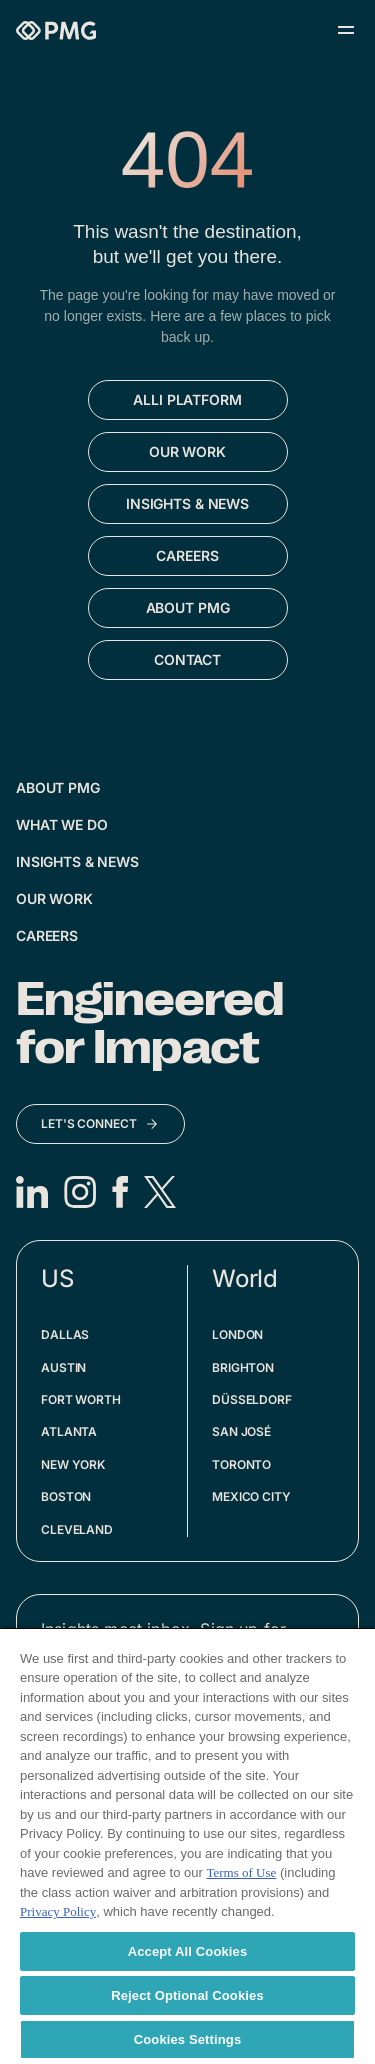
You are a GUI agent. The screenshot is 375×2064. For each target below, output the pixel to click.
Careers (47, 935)
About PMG (58, 787)
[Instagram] (80, 1192)
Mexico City (251, 1496)
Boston (66, 1496)
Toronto (241, 1464)
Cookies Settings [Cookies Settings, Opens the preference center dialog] (188, 2039)
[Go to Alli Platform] (188, 400)
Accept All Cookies (188, 1951)
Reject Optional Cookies (187, 1995)
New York (73, 1464)
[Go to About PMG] (188, 608)
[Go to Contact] (188, 660)
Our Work (54, 898)
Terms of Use (241, 1872)
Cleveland (77, 1529)
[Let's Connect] (100, 1124)
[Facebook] (120, 1192)
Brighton (243, 1367)
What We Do (62, 824)
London (237, 1334)
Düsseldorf (252, 1399)
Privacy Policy (58, 1911)
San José (241, 1431)
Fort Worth (81, 1399)
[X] (160, 1192)
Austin (63, 1367)
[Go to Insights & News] (188, 504)
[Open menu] (346, 30)
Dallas (65, 1334)
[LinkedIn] (32, 1192)
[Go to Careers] (188, 556)
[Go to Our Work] (188, 452)
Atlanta (69, 1431)
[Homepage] (56, 30)
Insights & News (77, 861)
